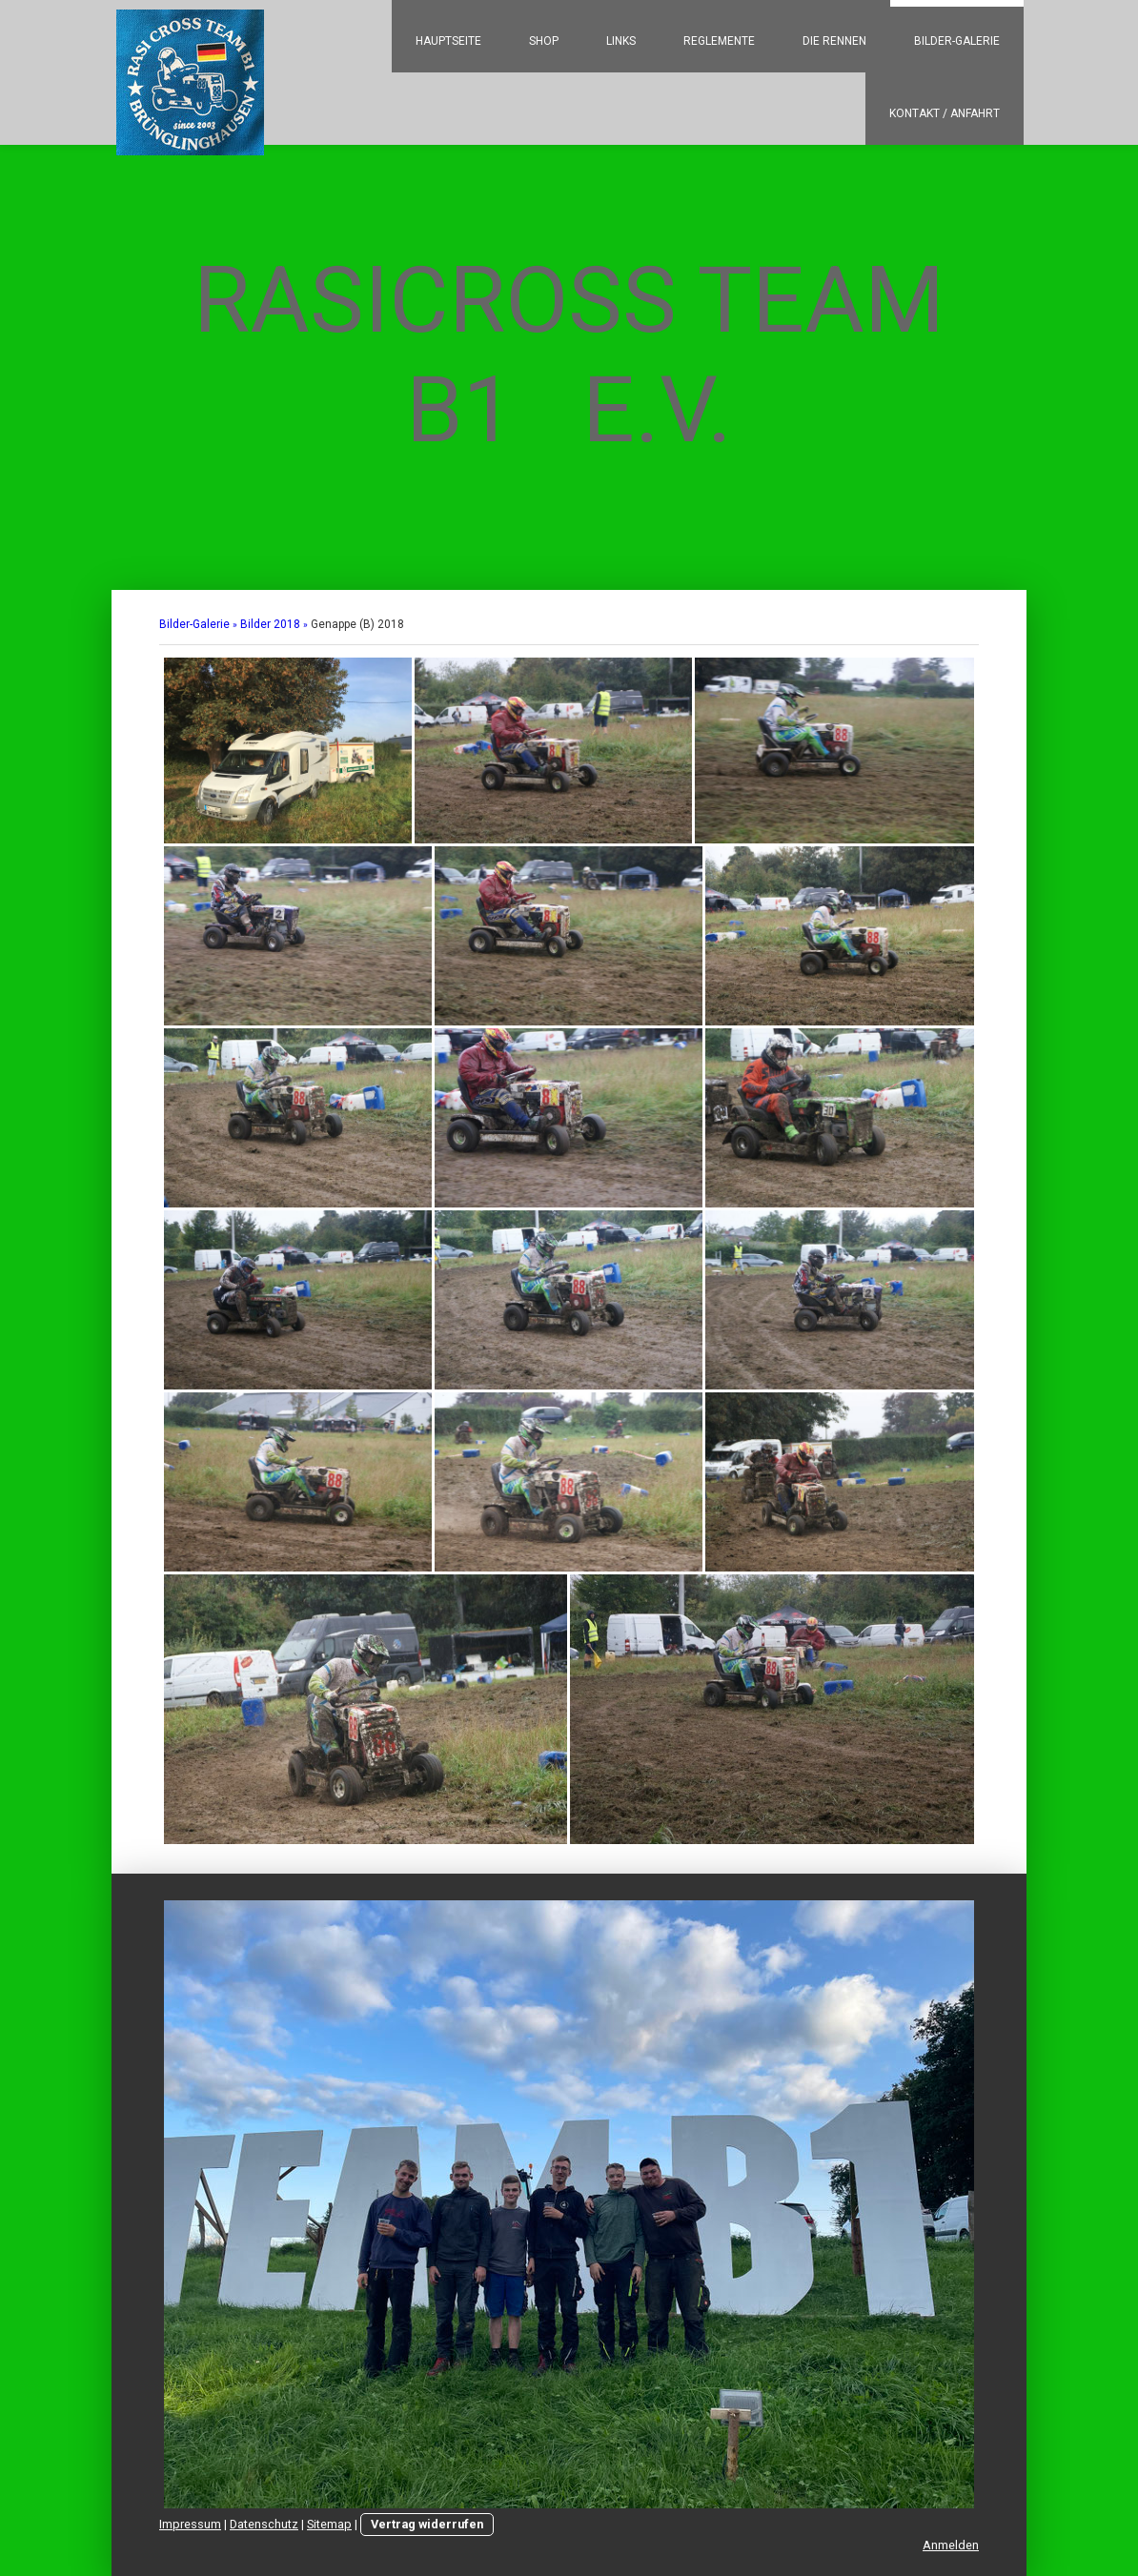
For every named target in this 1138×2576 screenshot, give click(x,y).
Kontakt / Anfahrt (944, 113)
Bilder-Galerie (957, 41)
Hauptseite (448, 41)
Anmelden (951, 2545)
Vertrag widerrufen (427, 2524)
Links (621, 41)
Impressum (190, 2524)
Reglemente (719, 41)
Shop (544, 41)
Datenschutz (264, 2524)
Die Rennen (834, 41)
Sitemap (329, 2524)
